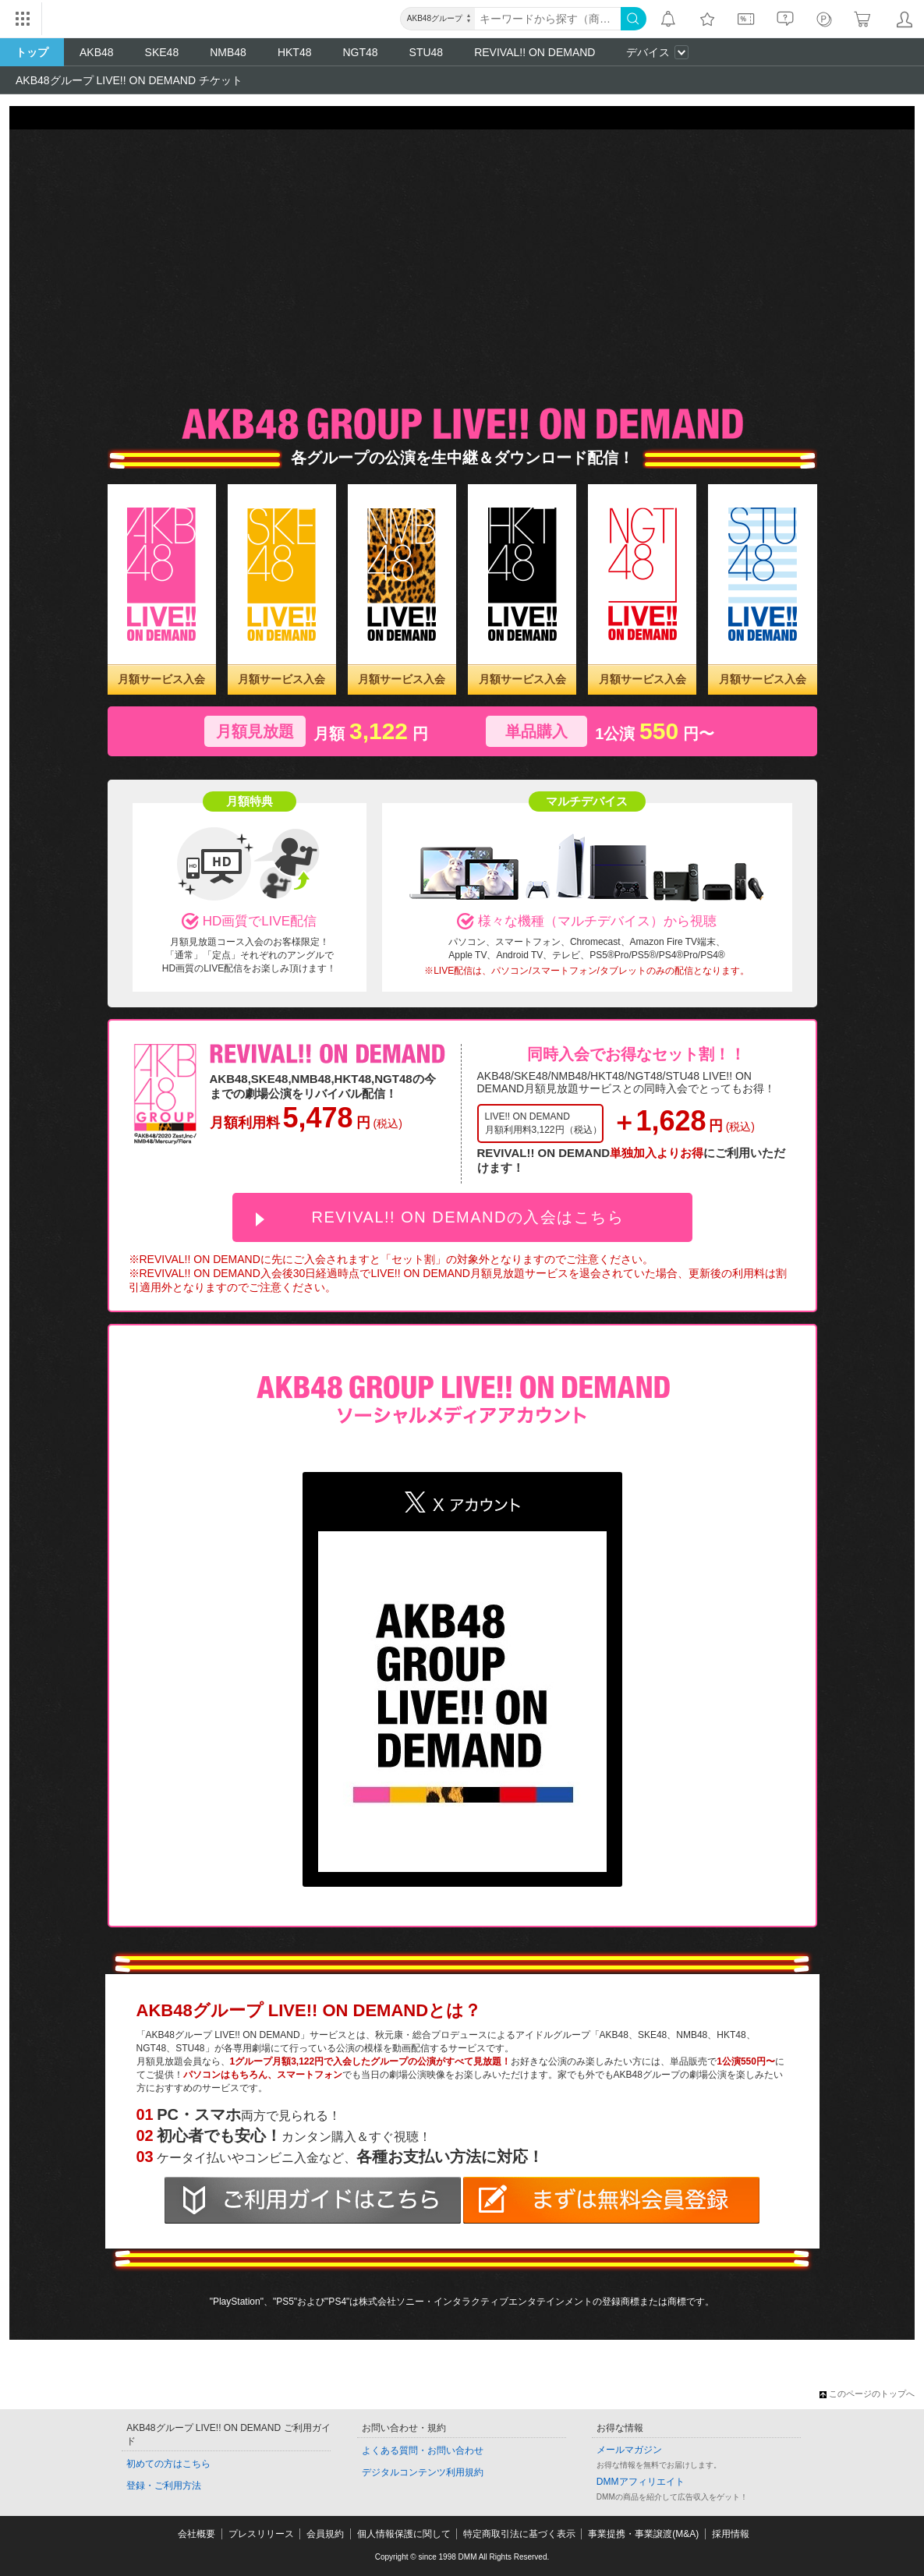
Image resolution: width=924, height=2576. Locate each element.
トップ (32, 52)
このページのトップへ (867, 2393)
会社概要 (196, 2533)
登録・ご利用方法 (163, 2485)
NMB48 (228, 52)
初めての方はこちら (168, 2463)
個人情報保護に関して (404, 2533)
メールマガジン (629, 2449)
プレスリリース (261, 2533)
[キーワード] (548, 18)
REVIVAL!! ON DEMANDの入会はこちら (468, 1217)
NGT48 (359, 52)
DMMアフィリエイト (641, 2481)
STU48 (426, 52)
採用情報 (730, 2533)
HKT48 (295, 52)
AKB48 (97, 52)
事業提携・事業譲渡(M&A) (643, 2533)
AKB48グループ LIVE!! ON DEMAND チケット (129, 80)
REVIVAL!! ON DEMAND (534, 52)
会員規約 (325, 2533)
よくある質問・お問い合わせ (422, 2450)
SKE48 (162, 52)
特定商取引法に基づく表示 (519, 2533)
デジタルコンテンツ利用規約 (422, 2472)
